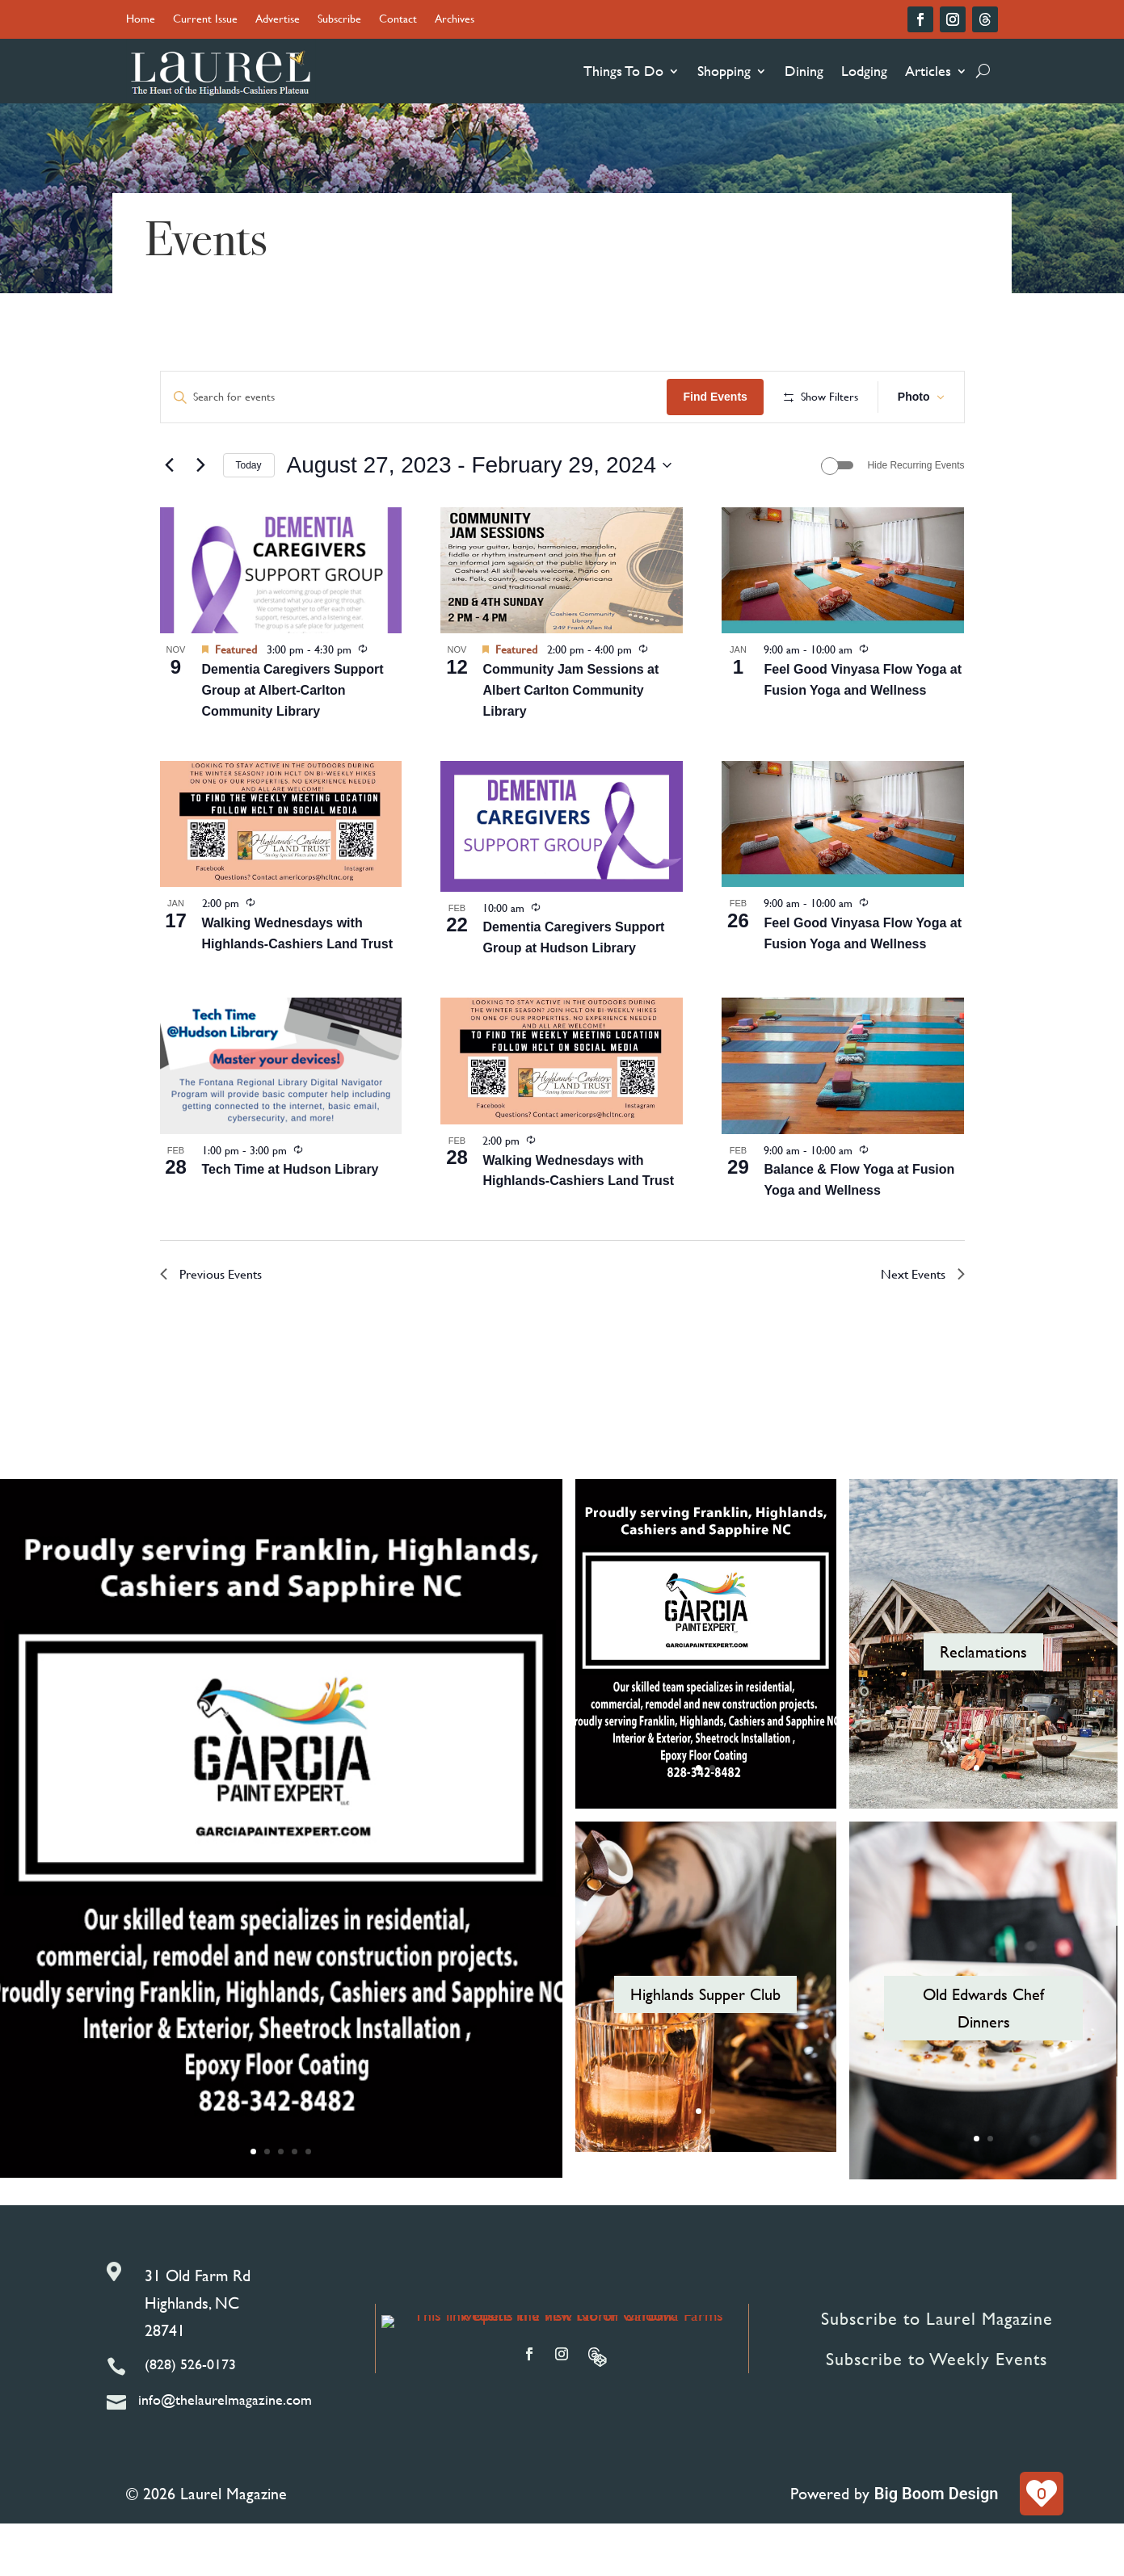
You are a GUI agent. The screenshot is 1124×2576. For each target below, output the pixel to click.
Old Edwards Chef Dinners (983, 2061)
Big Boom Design (936, 2546)
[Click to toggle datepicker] (479, 518)
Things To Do (623, 71)
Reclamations (983, 1704)
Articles (928, 71)
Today (249, 517)
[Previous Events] (169, 517)
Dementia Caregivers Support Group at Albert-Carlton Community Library (293, 743)
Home (140, 20)
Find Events (829, 396)
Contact (398, 20)
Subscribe (339, 20)
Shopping (724, 71)
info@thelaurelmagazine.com (225, 2452)
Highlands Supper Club (705, 2047)
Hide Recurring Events (915, 517)
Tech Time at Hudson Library (290, 1222)
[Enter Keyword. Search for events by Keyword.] (471, 397)
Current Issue (205, 20)
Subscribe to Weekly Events (936, 2411)
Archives (454, 20)
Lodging (864, 71)
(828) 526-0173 (190, 2416)
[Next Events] (201, 517)
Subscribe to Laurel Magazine (937, 2371)
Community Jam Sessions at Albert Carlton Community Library (570, 743)
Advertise (277, 20)
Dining (804, 71)
